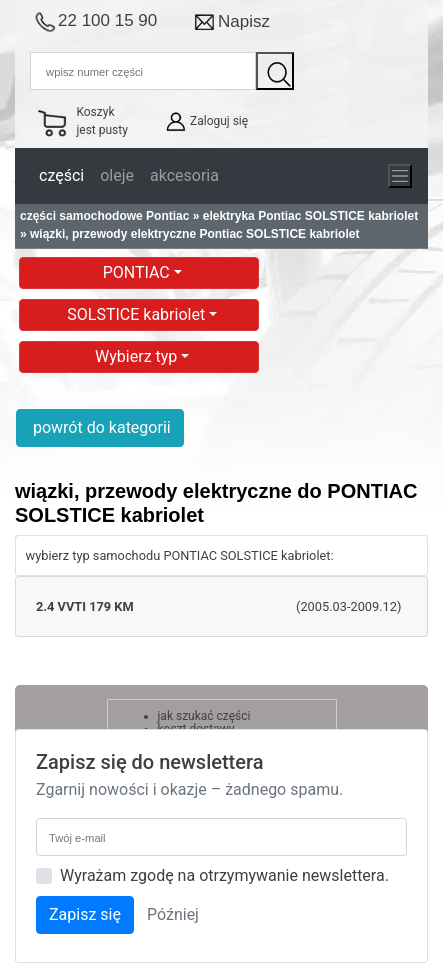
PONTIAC (138, 272)
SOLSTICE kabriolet (138, 314)
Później (173, 914)
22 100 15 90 (107, 20)
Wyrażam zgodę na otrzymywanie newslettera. (224, 875)
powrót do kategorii (100, 427)
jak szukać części (204, 716)
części (61, 175)
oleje (117, 175)
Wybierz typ (138, 356)
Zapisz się (85, 914)
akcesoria (184, 175)
